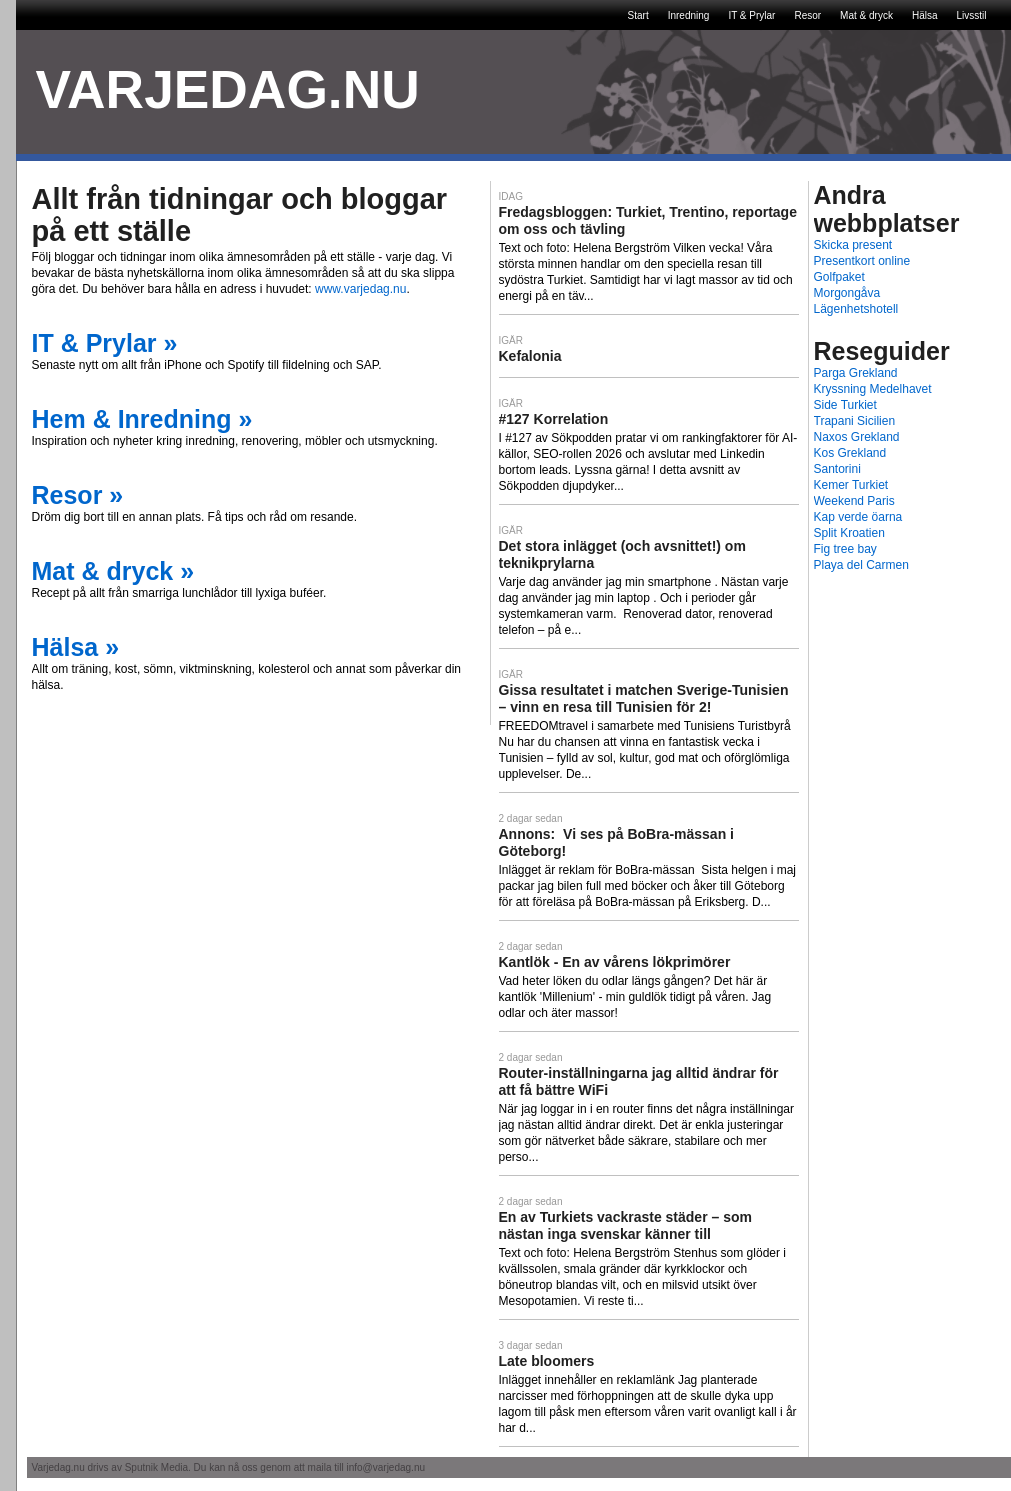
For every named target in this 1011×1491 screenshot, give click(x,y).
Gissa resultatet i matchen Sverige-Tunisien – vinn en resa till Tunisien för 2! (644, 698)
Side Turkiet (845, 405)
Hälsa (925, 15)
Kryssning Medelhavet (873, 389)
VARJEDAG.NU (228, 89)
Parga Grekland (856, 373)
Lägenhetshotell (856, 309)
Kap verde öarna (858, 517)
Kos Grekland (850, 453)
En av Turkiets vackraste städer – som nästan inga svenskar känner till (625, 1225)
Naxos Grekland (857, 437)
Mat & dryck (866, 15)
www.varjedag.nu (360, 289)
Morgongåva (847, 293)
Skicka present (853, 245)
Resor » (78, 495)
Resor (807, 15)
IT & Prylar (751, 15)
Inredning (689, 15)
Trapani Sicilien (855, 421)
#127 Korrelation (554, 419)
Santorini (837, 469)
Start (638, 15)
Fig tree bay (845, 549)
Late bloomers (547, 1361)
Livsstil (971, 15)
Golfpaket (839, 277)
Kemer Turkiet (851, 485)
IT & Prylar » (105, 343)
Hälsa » (76, 647)
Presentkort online (862, 261)
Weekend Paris (854, 501)
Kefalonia (530, 356)
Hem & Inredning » (142, 419)
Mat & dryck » (113, 571)
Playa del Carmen (861, 565)
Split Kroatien (849, 533)
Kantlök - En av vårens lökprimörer (615, 962)
